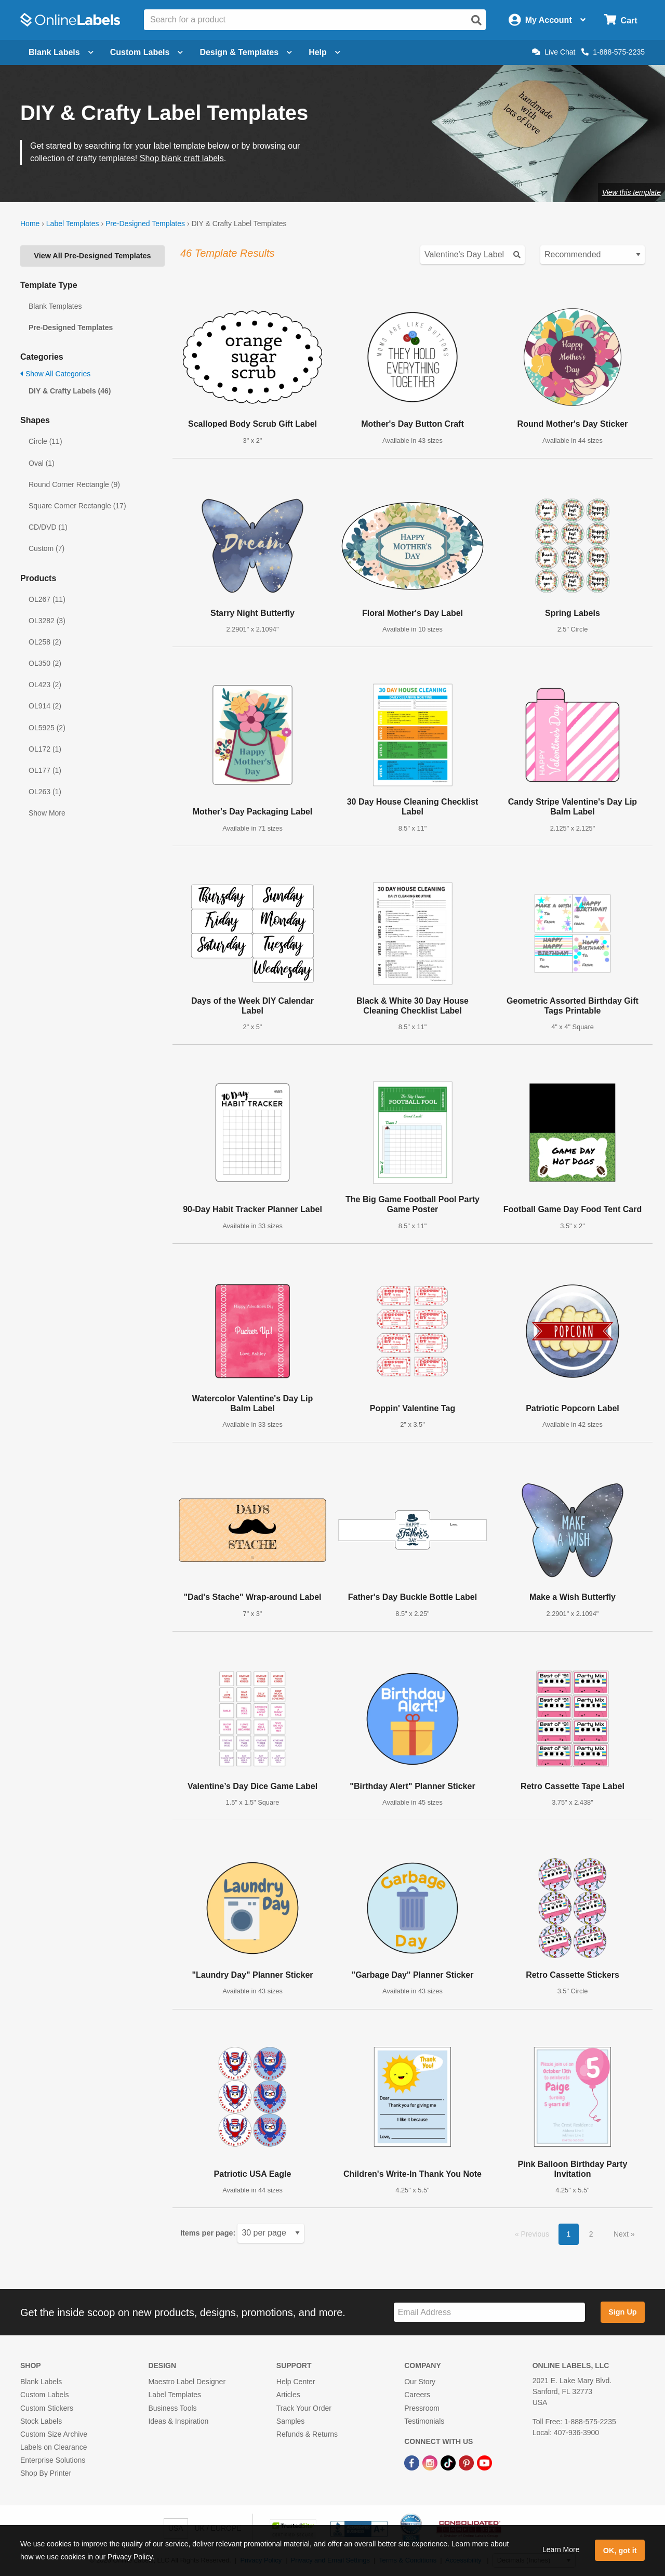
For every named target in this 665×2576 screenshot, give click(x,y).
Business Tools (172, 2408)
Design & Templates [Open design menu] (246, 52)
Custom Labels (44, 2394)
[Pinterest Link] (467, 2462)
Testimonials (424, 2421)
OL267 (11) (47, 599)
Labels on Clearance (53, 2447)
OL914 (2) (45, 706)
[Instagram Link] (431, 2462)
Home (29, 223)
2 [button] (591, 2234)
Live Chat (553, 52)
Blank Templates (55, 306)
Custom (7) (46, 548)
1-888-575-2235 (613, 52)
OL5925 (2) (47, 728)
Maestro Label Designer (186, 2381)
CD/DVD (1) (48, 527)
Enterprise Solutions (52, 2460)
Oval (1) (42, 463)
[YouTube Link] (484, 2462)
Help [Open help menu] (324, 52)
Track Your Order (303, 2408)
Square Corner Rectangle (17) (77, 506)
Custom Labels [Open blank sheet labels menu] (146, 52)
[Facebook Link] (412, 2462)
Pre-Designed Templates (145, 223)
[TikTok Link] (449, 2462)
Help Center (295, 2381)
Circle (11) (45, 441)
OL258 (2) (45, 642)
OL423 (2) (45, 684)
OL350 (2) (45, 663)
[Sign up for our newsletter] (489, 2312)
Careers (417, 2394)
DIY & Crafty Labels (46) (70, 391)
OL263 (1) (45, 791)
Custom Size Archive (53, 2434)
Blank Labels (41, 2381)
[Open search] (476, 20)
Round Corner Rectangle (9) (74, 484)
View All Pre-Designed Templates (92, 256)
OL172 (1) (45, 749)
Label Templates (72, 223)
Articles (288, 2394)
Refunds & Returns (307, 2434)
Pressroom (422, 2408)
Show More (47, 813)
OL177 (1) (45, 770)
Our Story (419, 2381)
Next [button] (622, 2234)
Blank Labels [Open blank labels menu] (61, 52)
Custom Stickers (46, 2408)
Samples (290, 2421)
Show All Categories (55, 374)
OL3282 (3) (47, 620)
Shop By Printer (45, 2473)
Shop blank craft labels (182, 158)
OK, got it (620, 2550)
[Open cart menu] (620, 20)
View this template (631, 192)
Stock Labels (41, 2421)
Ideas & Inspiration (178, 2421)
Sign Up (622, 2312)
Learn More (561, 2549)
